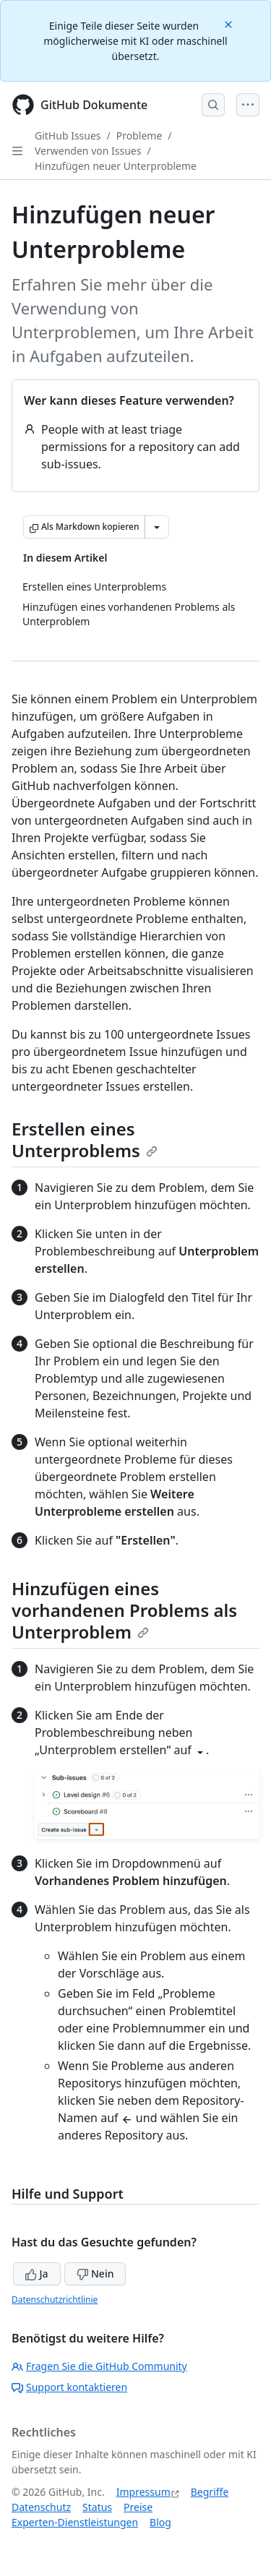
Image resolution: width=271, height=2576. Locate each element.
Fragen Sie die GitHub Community (99, 2366)
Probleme (139, 135)
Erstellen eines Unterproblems (85, 1139)
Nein (95, 2273)
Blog (160, 2522)
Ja (36, 2273)
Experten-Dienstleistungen (75, 2522)
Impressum (143, 2492)
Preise (138, 2507)
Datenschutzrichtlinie (55, 2299)
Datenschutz (41, 2507)
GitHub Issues (68, 135)
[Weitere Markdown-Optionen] (157, 526)
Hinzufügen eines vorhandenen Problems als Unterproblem (124, 1610)
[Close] (229, 23)
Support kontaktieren (69, 2387)
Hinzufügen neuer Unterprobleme (116, 166)
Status (97, 2507)
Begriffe (210, 2492)
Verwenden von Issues (88, 151)
